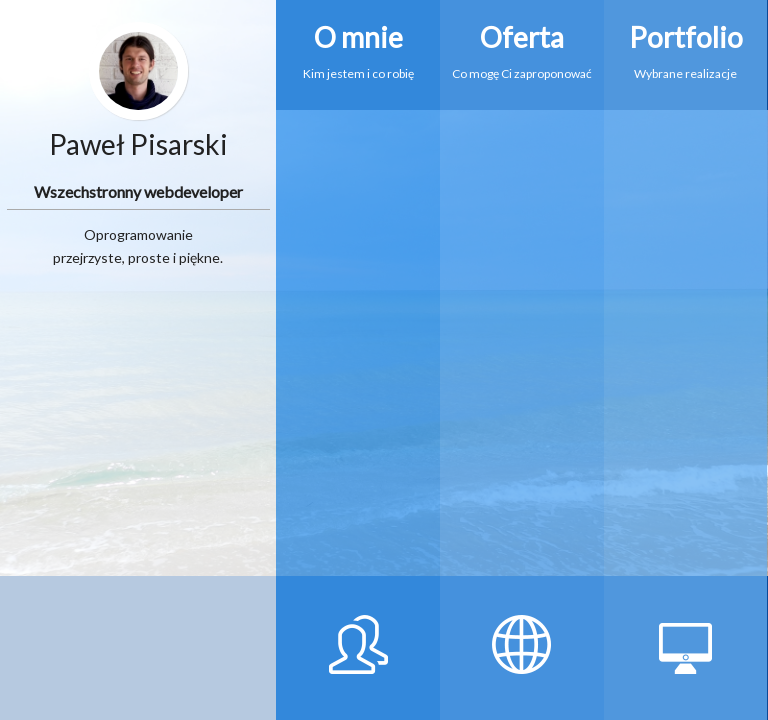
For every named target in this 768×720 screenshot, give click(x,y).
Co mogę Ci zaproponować (522, 40)
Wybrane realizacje (686, 40)
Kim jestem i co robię (358, 40)
